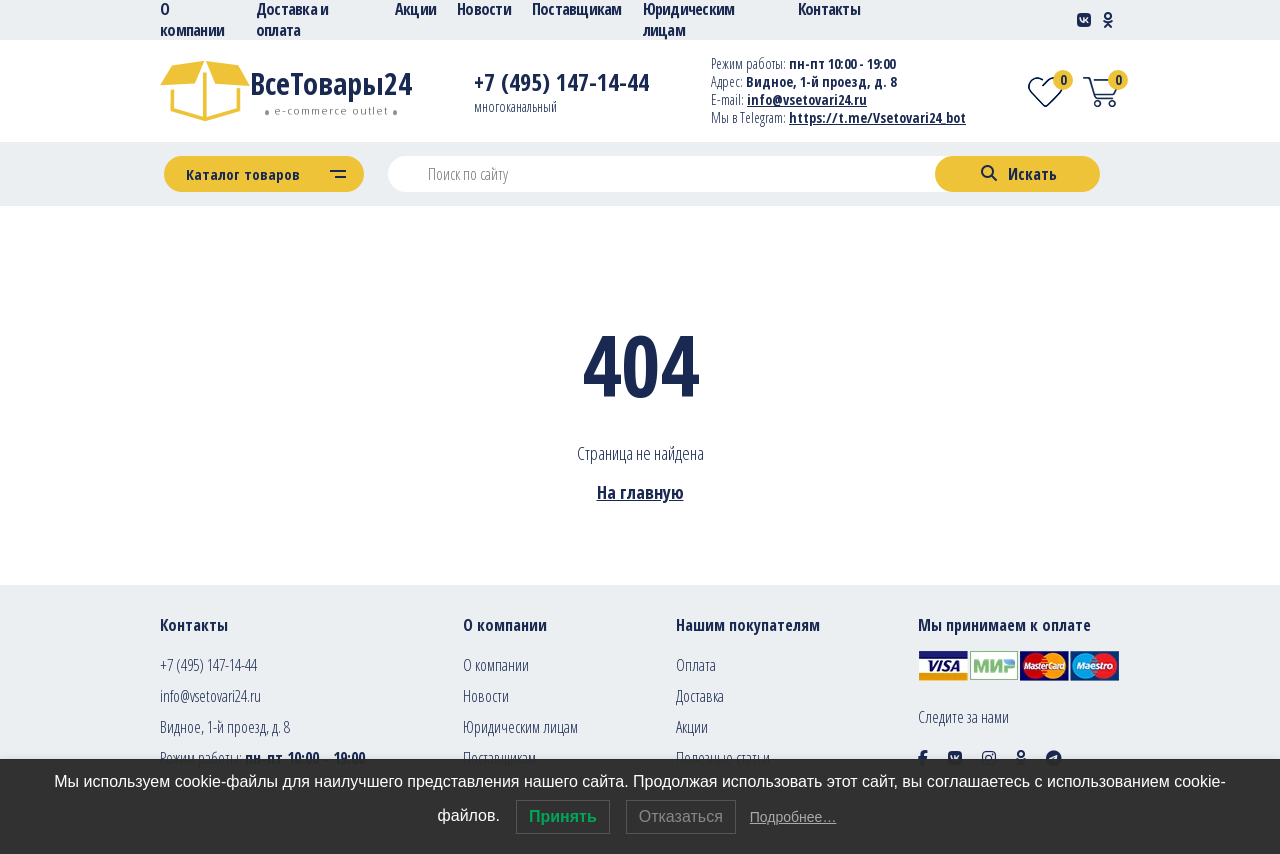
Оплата (696, 665)
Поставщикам (499, 758)
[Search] (1017, 174)
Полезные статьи (723, 758)
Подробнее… (793, 817)
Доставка (700, 696)
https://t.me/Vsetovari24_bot (877, 117)
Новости (486, 696)
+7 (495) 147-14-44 (208, 665)
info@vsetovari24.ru (210, 696)
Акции (692, 727)
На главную (640, 492)
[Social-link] (1084, 20)
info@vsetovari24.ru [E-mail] (807, 99)
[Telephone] (561, 85)
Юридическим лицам (520, 727)
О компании (496, 665)
